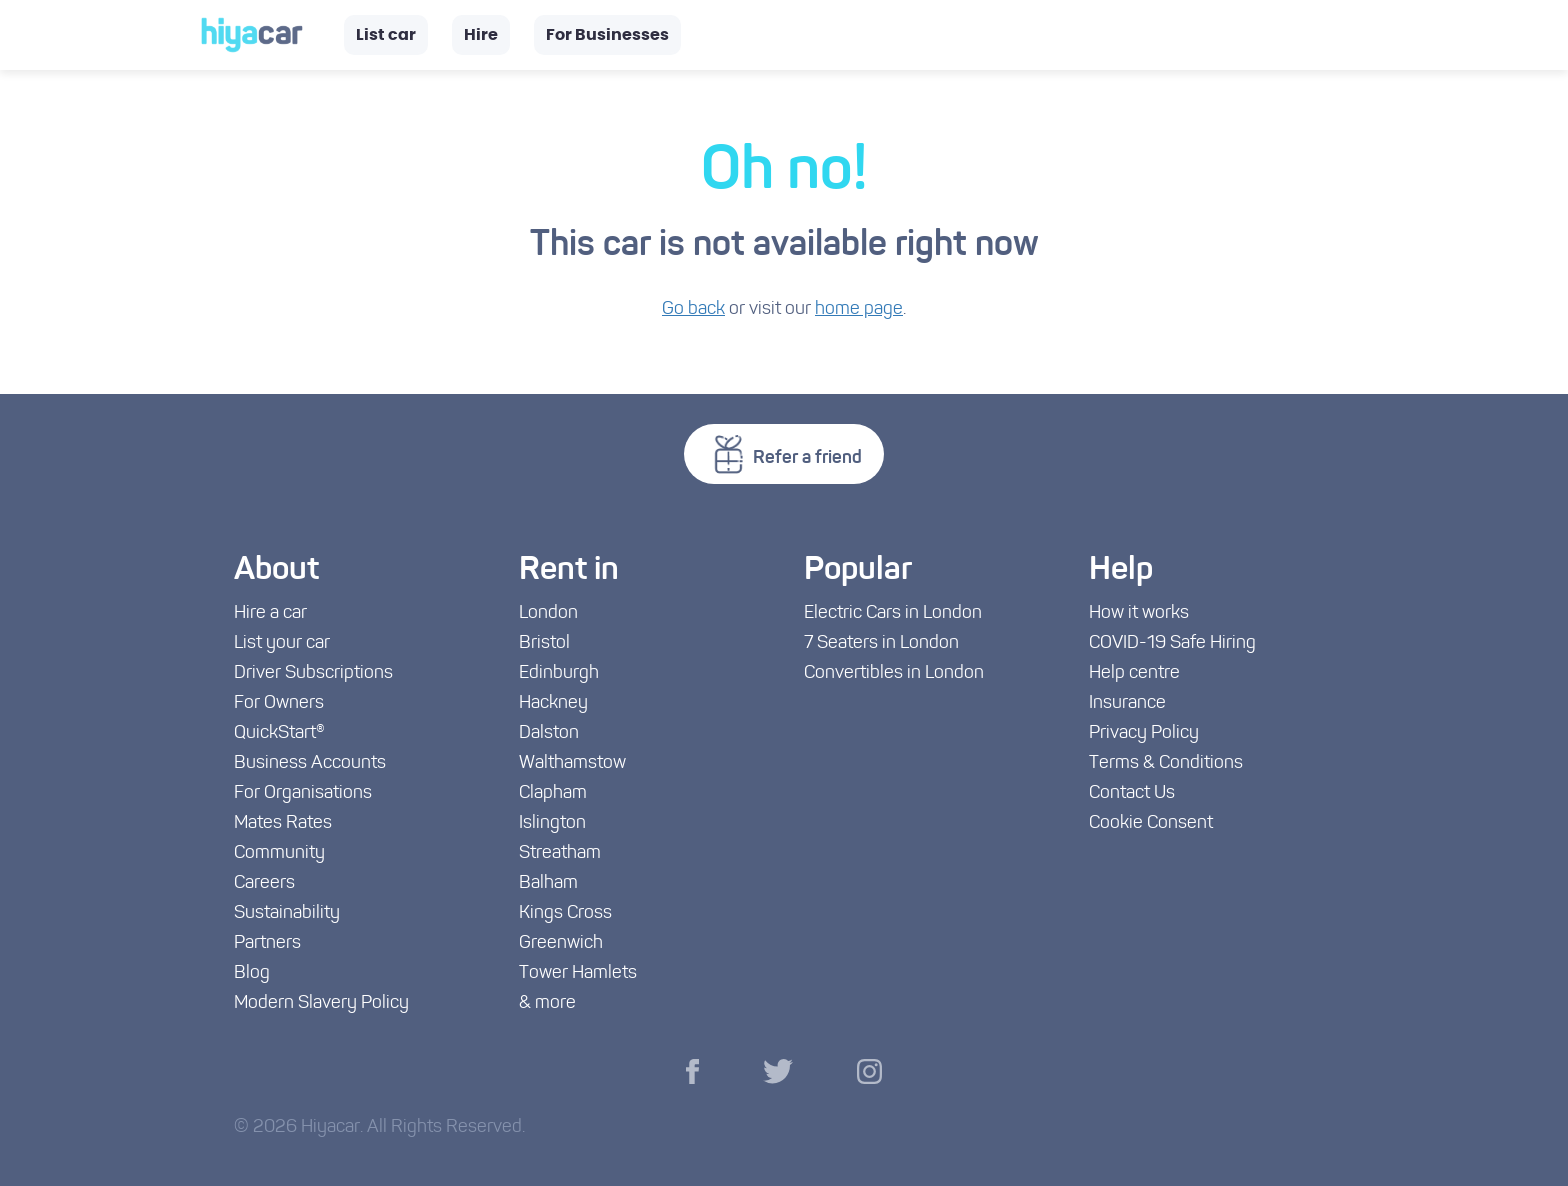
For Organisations (303, 793)
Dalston (549, 733)
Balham (548, 883)
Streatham (560, 853)
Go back (693, 309)
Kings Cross (565, 913)
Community (279, 853)
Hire (481, 35)
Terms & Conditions (1166, 763)
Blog (252, 973)
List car (386, 35)
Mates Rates (283, 823)
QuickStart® (279, 733)
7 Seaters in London (881, 643)
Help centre (1134, 673)
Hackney (553, 703)
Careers (264, 883)
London (548, 613)
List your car (282, 643)
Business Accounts (310, 763)
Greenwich (561, 943)
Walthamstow (572, 763)
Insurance (1127, 703)
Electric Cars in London (893, 613)
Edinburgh (559, 673)
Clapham (553, 793)
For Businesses (607, 35)
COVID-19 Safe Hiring (1172, 643)
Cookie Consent (1151, 823)
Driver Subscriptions (313, 673)
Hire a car (270, 613)
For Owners (279, 703)
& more (547, 1003)
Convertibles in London (894, 673)
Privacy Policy (1144, 733)
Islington (552, 823)
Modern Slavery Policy (321, 1003)
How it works (1139, 613)
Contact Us (1132, 793)
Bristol (544, 643)
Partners (267, 943)
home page (859, 309)
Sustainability (287, 913)
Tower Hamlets (578, 973)
